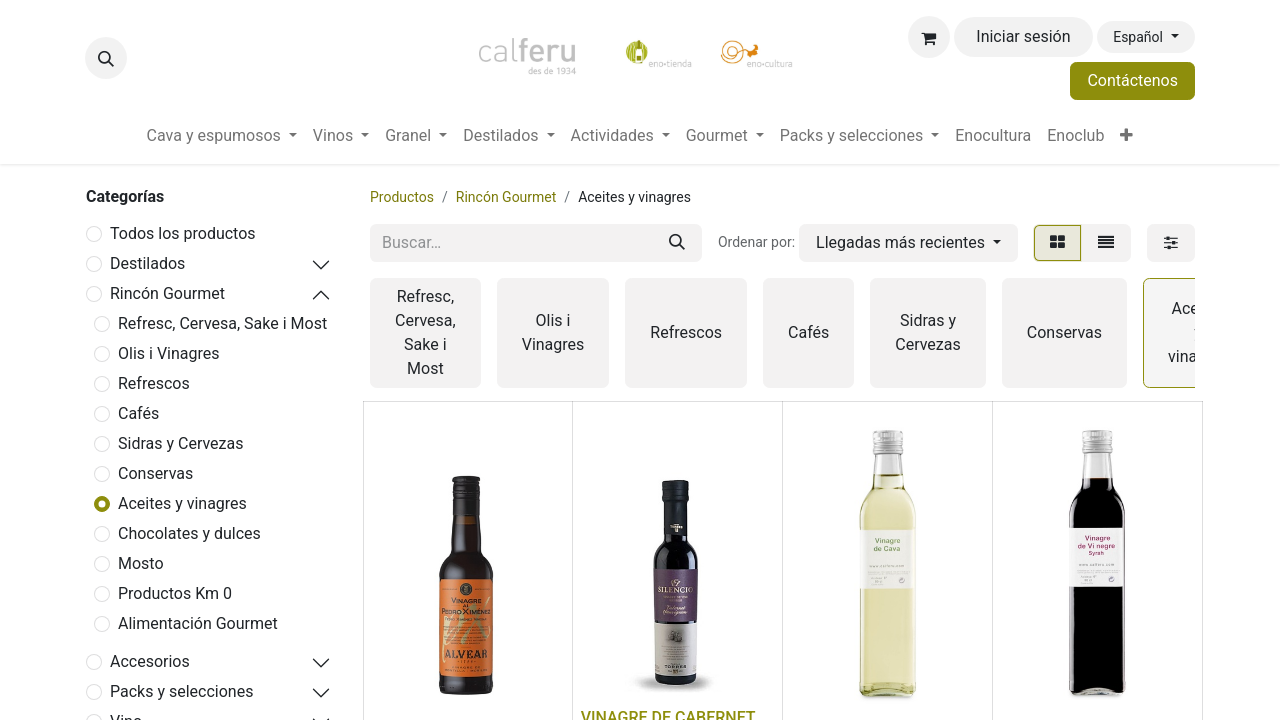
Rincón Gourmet (167, 293)
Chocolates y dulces (189, 533)
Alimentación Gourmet (198, 623)
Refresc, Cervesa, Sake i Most (222, 323)
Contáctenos (1132, 80)
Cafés (138, 413)
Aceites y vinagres (182, 503)
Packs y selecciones (181, 691)
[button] (106, 58)
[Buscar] (677, 243)
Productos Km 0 (175, 593)
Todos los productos (183, 233)
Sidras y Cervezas (180, 443)
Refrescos (154, 383)
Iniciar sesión (1023, 36)
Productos (402, 197)
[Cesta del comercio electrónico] (929, 37)
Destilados (147, 263)
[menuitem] (222, 136)
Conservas (155, 473)
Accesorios (150, 661)
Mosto (141, 563)
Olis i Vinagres (169, 353)
